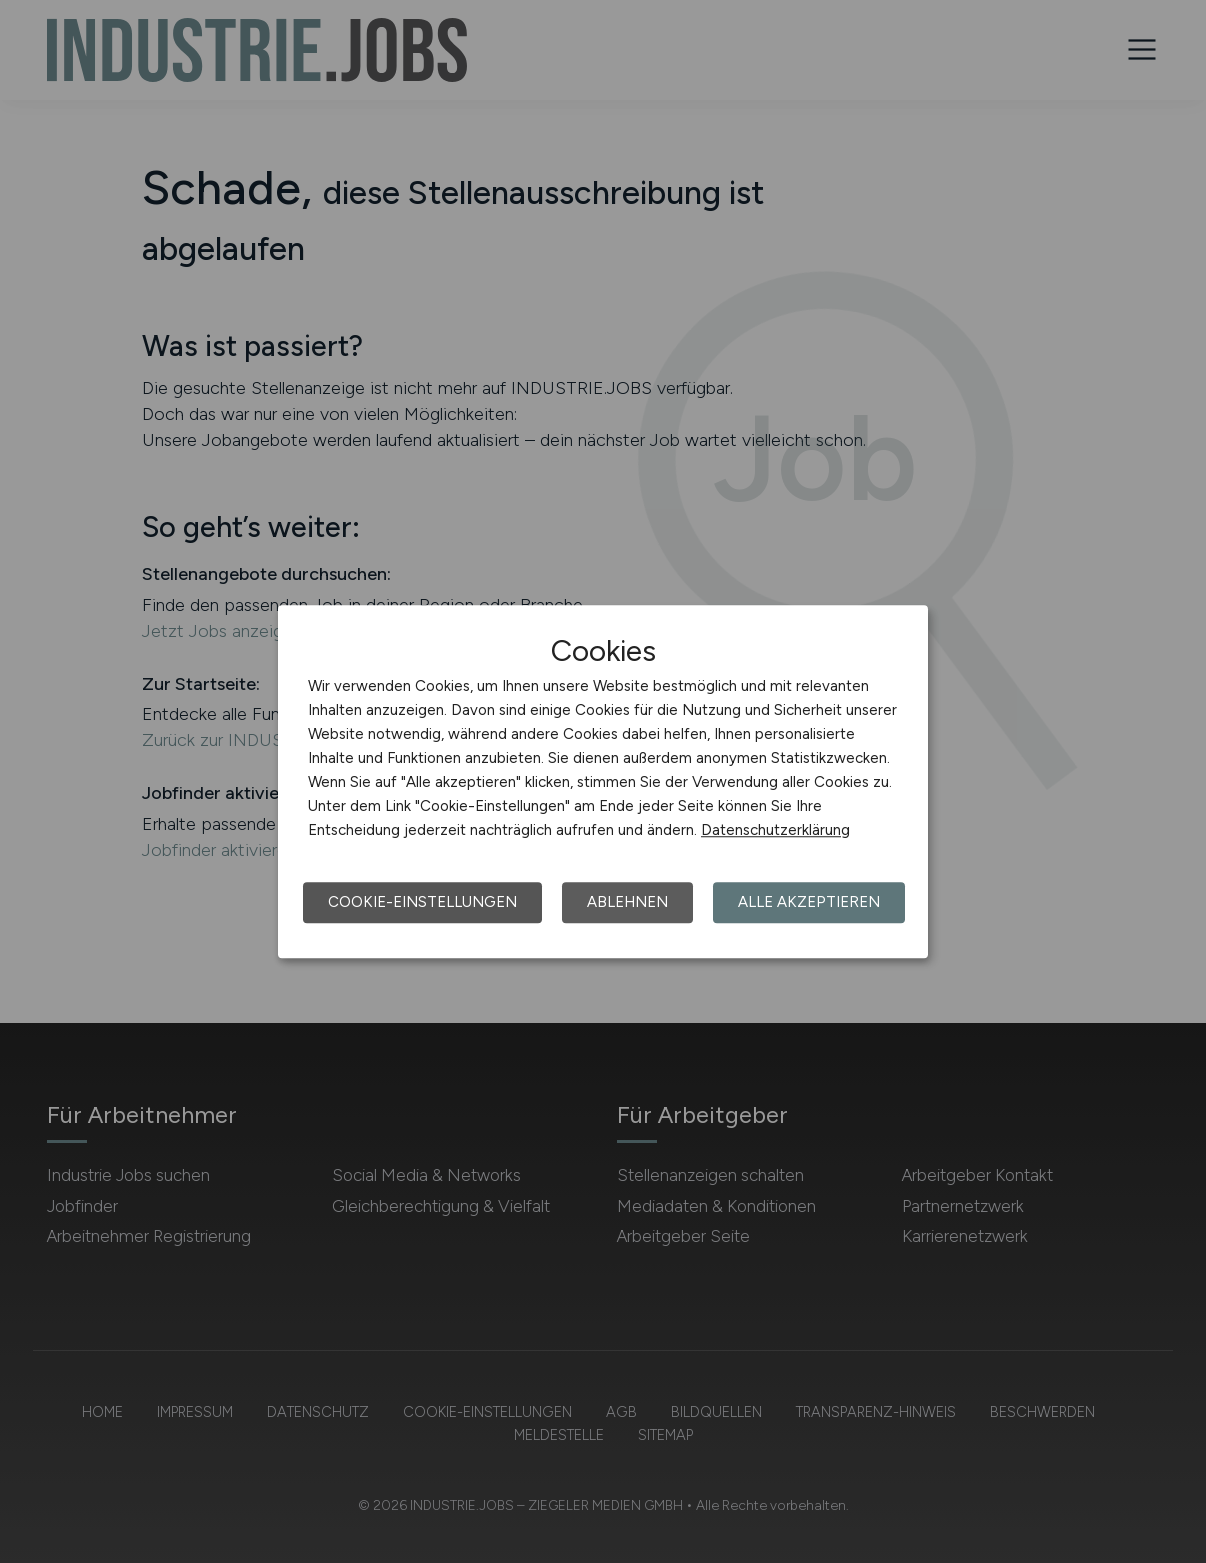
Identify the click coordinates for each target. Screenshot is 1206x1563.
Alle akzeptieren (809, 902)
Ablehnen (627, 902)
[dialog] (603, 782)
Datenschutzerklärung (775, 830)
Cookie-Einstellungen (422, 902)
